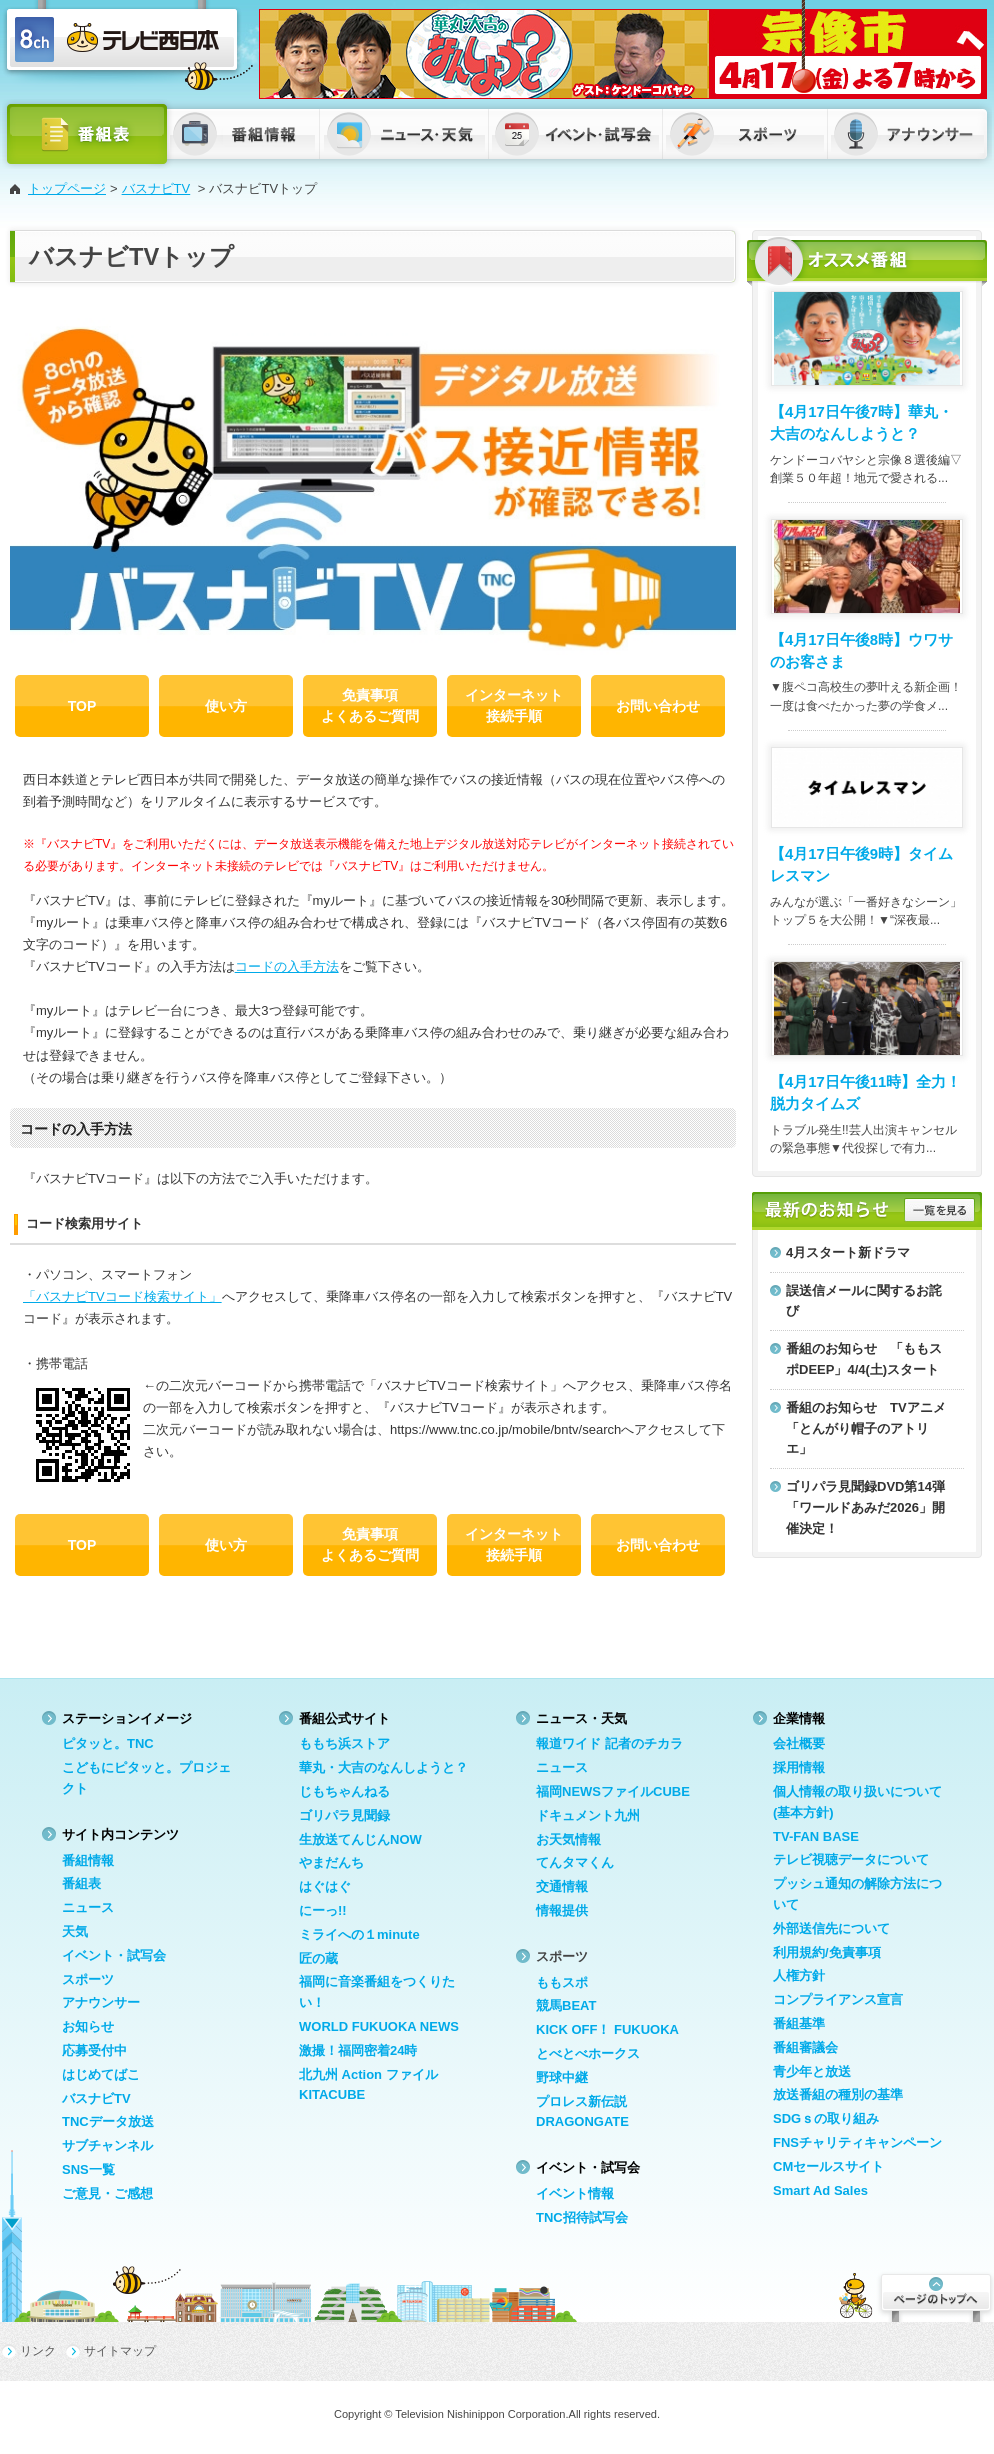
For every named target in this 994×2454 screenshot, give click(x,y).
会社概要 (799, 1743)
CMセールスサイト (828, 2166)
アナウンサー (101, 2002)
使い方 (226, 706)
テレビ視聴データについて (851, 1859)
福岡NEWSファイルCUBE (613, 1791)
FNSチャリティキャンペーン (857, 2142)
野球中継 (562, 2077)
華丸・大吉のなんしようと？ (383, 1767)
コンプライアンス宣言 (838, 1999)
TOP (82, 706)
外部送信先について (831, 1928)
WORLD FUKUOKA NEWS (379, 2026)
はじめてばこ (101, 2074)
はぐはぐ (325, 1886)
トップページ (67, 188)
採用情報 (799, 1767)
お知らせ (88, 2026)
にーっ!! (323, 1910)
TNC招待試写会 (582, 2217)
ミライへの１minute (359, 1934)
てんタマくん (575, 1862)
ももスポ (562, 1982)
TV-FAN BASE (816, 1836)
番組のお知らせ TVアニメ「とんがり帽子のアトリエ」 (866, 1428)
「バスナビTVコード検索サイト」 (122, 1296)
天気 (75, 1931)
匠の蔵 (318, 1958)
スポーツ (88, 1979)
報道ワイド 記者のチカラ (609, 1743)
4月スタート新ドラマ (848, 1252)
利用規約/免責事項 (827, 1952)
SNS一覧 (88, 2169)
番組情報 (88, 1860)
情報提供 (562, 1910)
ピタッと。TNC (108, 1743)
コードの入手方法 (287, 966)
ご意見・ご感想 (107, 2193)
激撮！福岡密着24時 (358, 2050)
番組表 (81, 1883)
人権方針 (799, 1975)
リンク (38, 2351)
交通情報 (562, 1886)
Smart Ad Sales (820, 2190)
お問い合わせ (658, 706)
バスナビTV (156, 188)
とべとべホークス (588, 2053)
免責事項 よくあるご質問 (370, 705)
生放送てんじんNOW (360, 1839)
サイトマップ (120, 2351)
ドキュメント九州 (588, 1815)
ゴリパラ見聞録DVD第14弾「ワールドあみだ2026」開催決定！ (865, 1507)
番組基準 (799, 2023)
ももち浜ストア (344, 1743)
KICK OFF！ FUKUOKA (607, 2029)
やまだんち (331, 1862)
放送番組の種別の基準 (838, 2094)
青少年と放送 (812, 2071)
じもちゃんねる (344, 1791)
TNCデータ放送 (108, 2121)
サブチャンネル (107, 2145)
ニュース (88, 1907)
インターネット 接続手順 (514, 705)
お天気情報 (568, 1839)
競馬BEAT (566, 2005)
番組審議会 (805, 2047)
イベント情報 (575, 2193)
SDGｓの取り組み (826, 2118)
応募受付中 (94, 2050)
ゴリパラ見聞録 (344, 1815)
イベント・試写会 (114, 1955)
